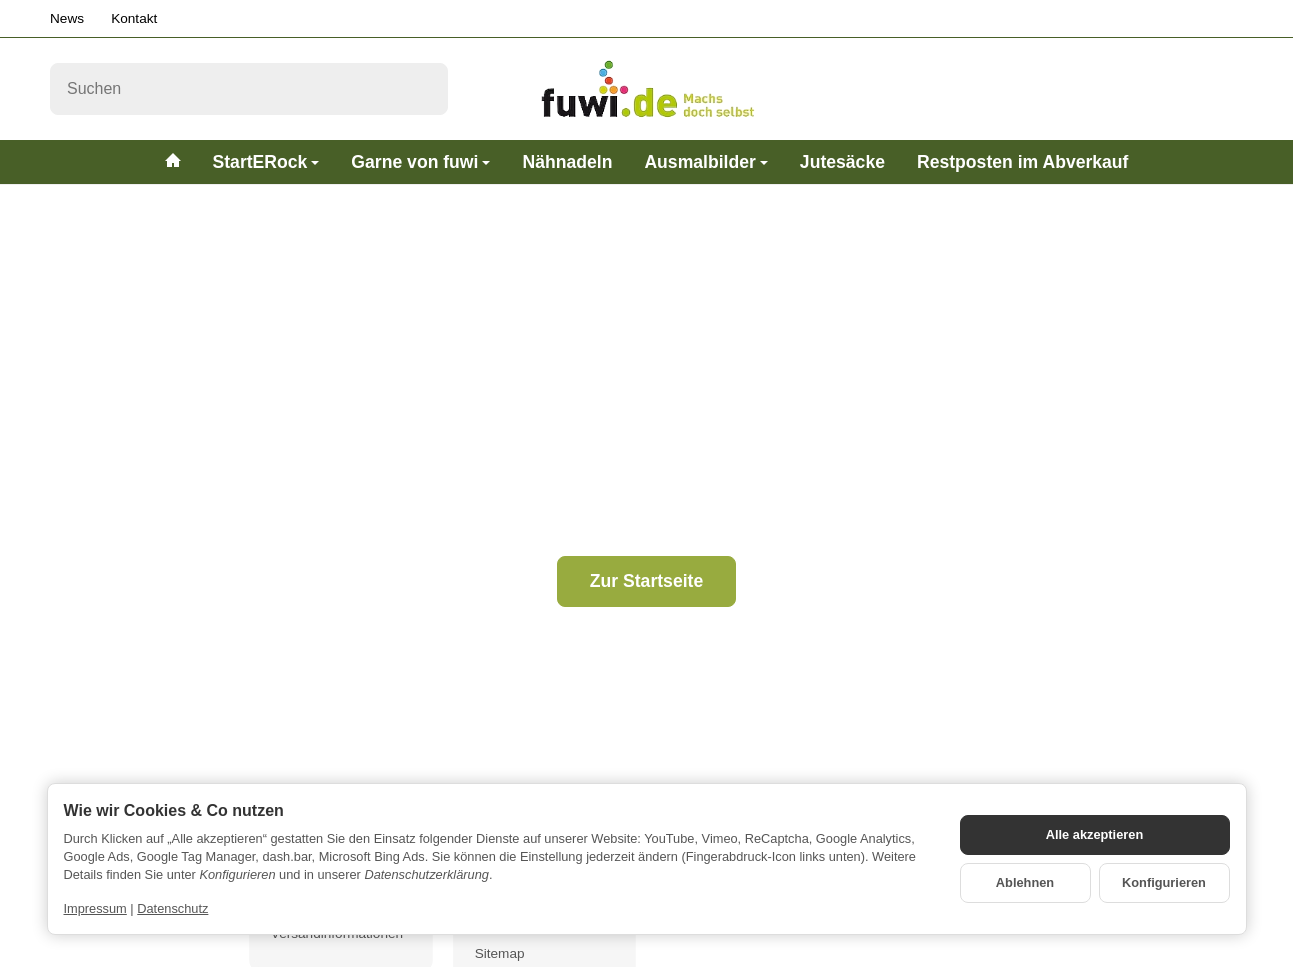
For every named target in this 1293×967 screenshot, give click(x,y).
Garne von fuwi (420, 162)
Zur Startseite (646, 581)
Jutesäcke (842, 162)
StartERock (266, 162)
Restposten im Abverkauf (1023, 162)
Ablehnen (1025, 882)
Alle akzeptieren (1094, 834)
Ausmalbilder (705, 162)
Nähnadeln (567, 162)
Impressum (95, 908)
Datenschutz (172, 908)
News (67, 18)
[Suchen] (249, 89)
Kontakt (134, 18)
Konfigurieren (1164, 882)
